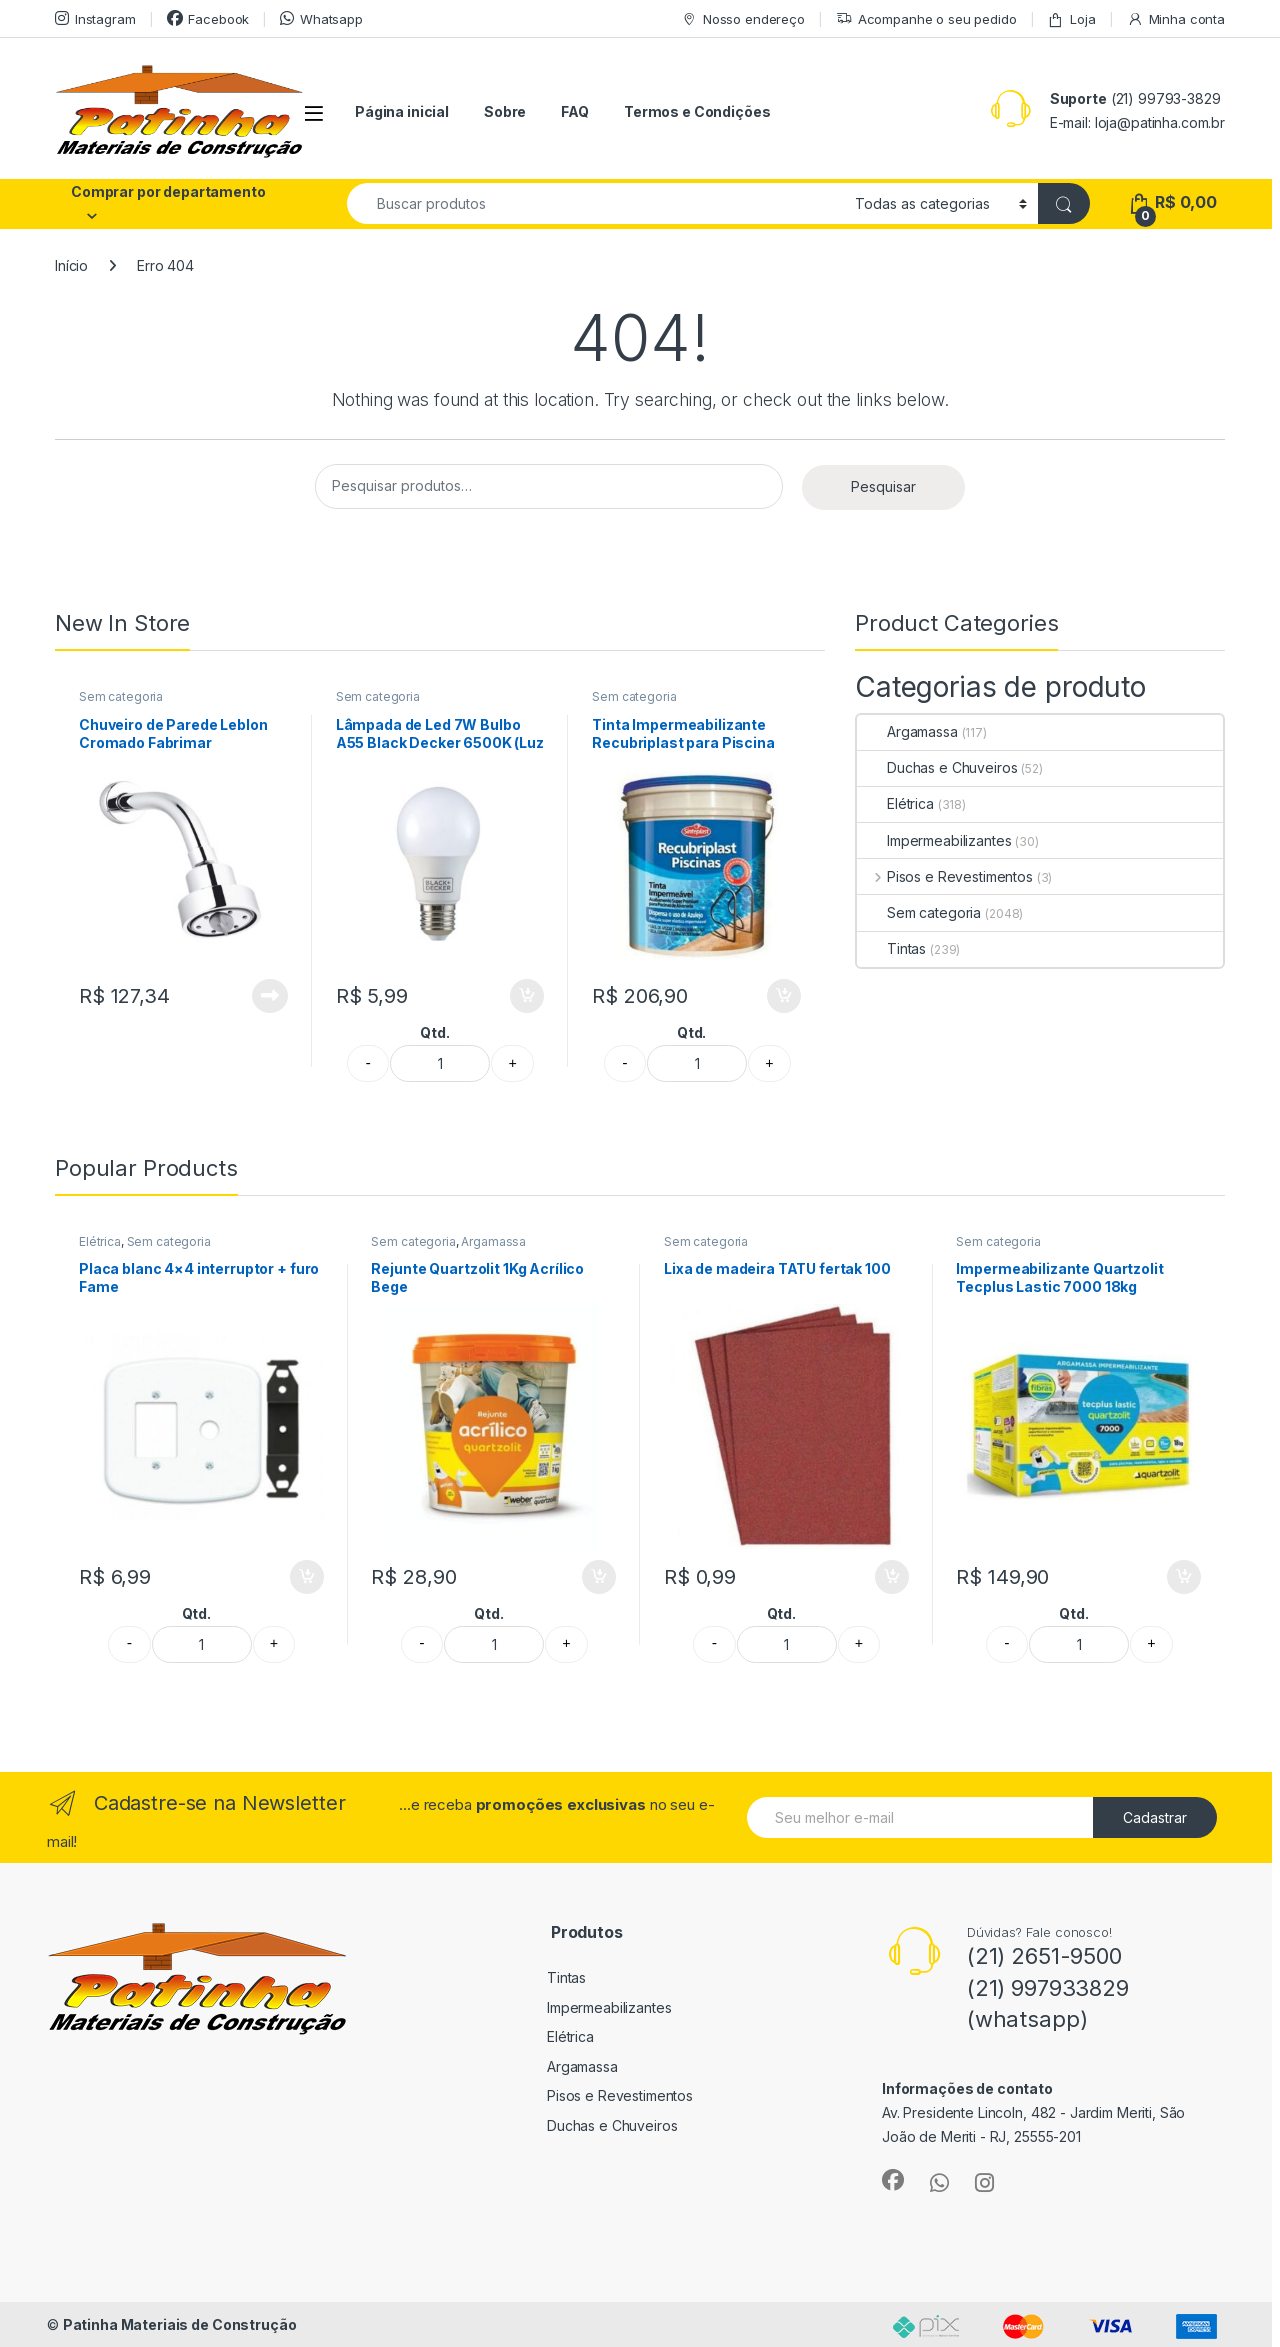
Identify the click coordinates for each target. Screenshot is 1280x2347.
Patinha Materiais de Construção (180, 2324)
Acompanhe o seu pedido (926, 19)
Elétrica (895, 803)
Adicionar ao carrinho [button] (527, 996)
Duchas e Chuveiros (937, 767)
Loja (1071, 19)
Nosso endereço (743, 19)
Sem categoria (121, 696)
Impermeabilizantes (934, 840)
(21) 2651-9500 (1044, 1956)
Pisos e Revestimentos (945, 876)
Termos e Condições (697, 111)
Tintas (891, 948)
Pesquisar (883, 486)
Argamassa (907, 731)
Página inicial (402, 111)
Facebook (208, 18)
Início (71, 265)
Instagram (95, 18)
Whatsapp (321, 18)
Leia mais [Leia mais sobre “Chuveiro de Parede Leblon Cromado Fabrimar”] (270, 996)
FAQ (575, 111)
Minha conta (1176, 19)
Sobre (505, 111)
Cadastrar (1155, 1817)
